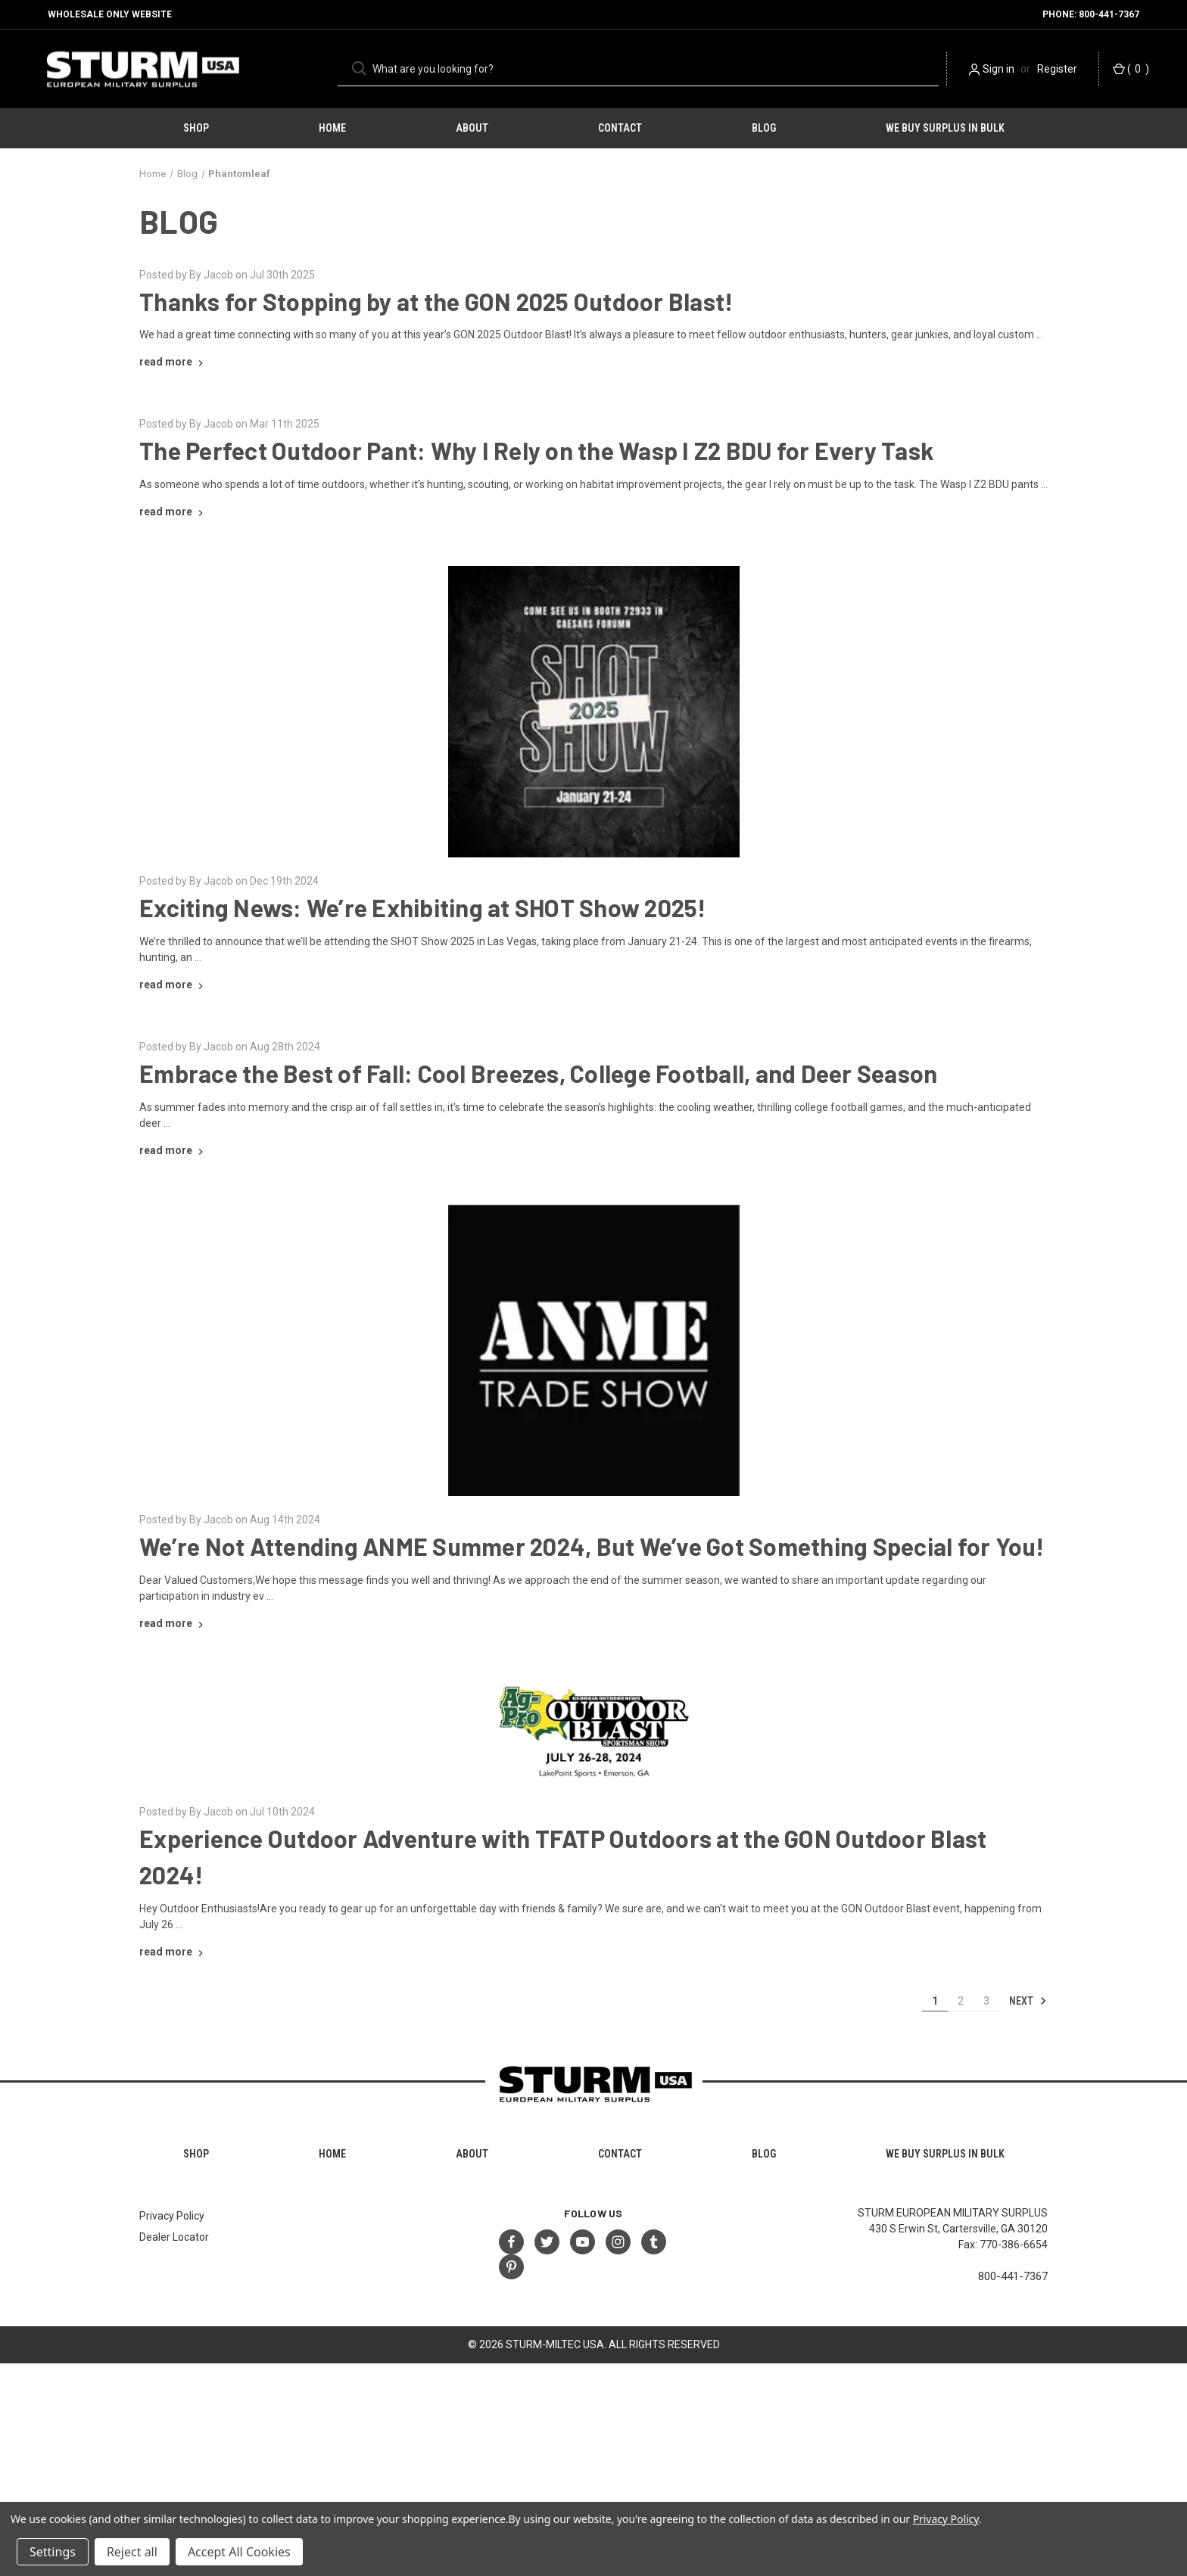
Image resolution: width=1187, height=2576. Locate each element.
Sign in (998, 69)
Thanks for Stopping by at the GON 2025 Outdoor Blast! (436, 301)
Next (1028, 2000)
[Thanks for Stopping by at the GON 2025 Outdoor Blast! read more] (173, 362)
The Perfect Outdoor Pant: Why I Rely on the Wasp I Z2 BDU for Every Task (536, 450)
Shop (196, 128)
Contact (620, 128)
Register (1057, 69)
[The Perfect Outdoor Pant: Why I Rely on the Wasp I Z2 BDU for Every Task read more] (173, 512)
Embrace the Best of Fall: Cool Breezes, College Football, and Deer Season (538, 1073)
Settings (53, 2551)
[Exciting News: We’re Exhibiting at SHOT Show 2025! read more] (173, 984)
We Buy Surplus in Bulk (945, 128)
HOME (332, 128)
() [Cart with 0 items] (1131, 69)
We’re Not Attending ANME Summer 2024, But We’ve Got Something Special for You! (592, 1546)
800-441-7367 (1013, 2276)
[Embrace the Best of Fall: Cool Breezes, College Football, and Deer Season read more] (173, 1150)
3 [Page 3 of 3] (986, 2001)
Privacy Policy (171, 2216)
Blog (764, 128)
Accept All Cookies (239, 2551)
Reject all (132, 2551)
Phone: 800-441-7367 (1090, 14)
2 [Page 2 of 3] (961, 2001)
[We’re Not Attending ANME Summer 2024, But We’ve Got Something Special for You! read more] (173, 1623)
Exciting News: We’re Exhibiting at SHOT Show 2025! (422, 907)
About (472, 128)
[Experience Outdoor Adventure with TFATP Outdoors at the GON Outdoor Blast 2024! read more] (173, 1952)
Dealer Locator (174, 2237)
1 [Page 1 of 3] (935, 2001)
